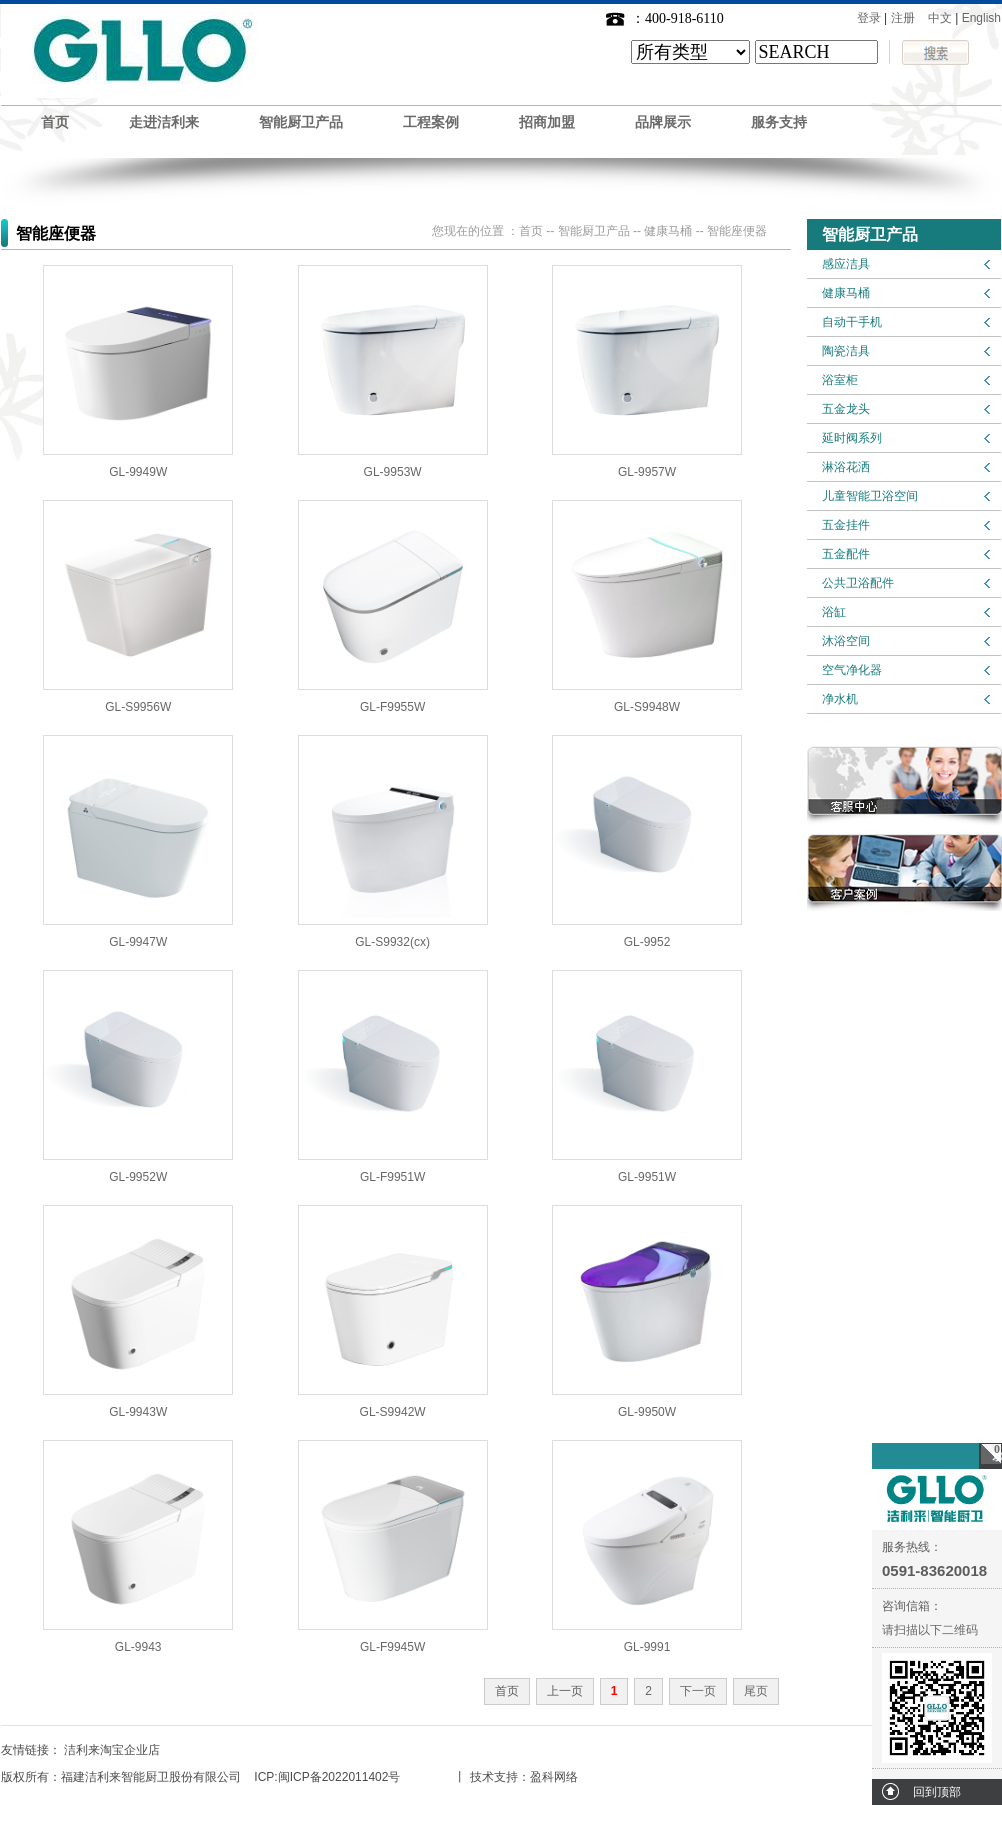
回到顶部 (937, 1792)
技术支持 (494, 1777)
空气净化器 (852, 670)
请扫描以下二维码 (930, 1630)
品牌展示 (663, 122)
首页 (55, 122)
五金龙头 (846, 409)
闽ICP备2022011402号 (339, 1777)
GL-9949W (138, 472)
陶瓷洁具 (846, 351)
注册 (903, 18)
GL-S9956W (138, 707)
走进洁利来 (164, 122)
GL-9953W (393, 472)
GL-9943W (138, 1412)
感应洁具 (846, 264)
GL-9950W (647, 1412)
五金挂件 (846, 525)
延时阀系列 (852, 438)
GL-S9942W (393, 1412)
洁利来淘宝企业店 (112, 1750)
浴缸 (834, 612)
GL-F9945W (392, 1647)
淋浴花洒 (846, 467)
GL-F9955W (392, 707)
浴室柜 (840, 380)
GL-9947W (138, 942)
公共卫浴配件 (858, 583)
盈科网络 (554, 1777)
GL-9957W (647, 472)
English (981, 18)
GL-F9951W (392, 1177)
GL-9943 (138, 1647)
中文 (940, 18)
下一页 (698, 1691)
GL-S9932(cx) (392, 942)
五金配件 (846, 554)
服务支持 (779, 122)
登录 (869, 18)
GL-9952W (138, 1177)
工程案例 (431, 122)
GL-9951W (647, 1177)
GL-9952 (647, 942)
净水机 (840, 699)
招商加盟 (547, 122)
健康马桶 (846, 293)
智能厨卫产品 (301, 122)
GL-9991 (647, 1647)
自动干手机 (852, 322)
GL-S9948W (647, 707)
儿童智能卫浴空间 (870, 496)
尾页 (756, 1691)
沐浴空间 (846, 641)
